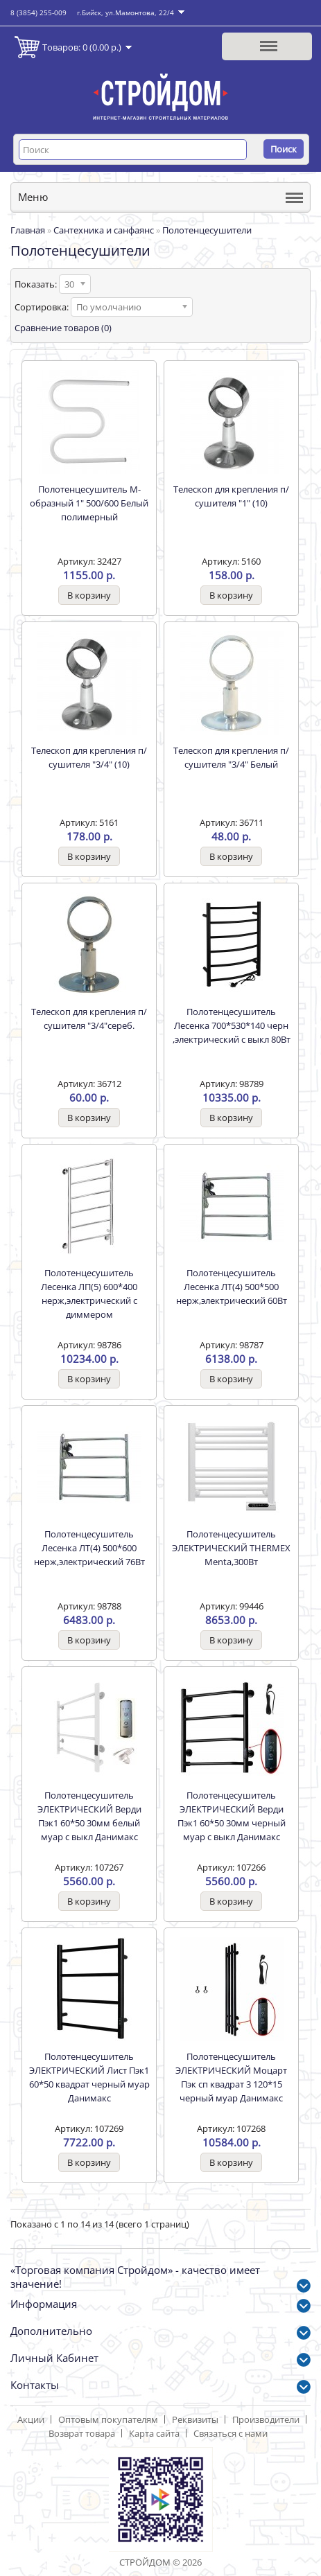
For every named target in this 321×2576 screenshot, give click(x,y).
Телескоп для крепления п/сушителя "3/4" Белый (231, 757)
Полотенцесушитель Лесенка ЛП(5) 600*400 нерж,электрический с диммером (89, 1294)
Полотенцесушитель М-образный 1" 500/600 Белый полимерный (89, 503)
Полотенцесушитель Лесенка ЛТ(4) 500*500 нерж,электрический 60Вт (231, 1287)
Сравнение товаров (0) (63, 327)
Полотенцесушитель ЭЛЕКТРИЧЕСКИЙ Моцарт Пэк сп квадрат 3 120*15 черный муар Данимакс (231, 2077)
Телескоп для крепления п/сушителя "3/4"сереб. (89, 1018)
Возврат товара (82, 2433)
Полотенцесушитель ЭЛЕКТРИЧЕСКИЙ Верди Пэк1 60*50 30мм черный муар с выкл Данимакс (231, 1816)
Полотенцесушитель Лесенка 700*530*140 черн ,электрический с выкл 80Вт (231, 1025)
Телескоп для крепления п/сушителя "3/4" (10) (89, 757)
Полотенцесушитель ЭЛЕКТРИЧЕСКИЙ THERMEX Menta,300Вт (231, 1548)
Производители (266, 2419)
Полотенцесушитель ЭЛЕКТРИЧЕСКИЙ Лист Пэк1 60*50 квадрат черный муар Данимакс (89, 2077)
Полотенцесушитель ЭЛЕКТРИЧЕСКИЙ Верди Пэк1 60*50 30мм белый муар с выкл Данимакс (89, 1816)
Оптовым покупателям (108, 2419)
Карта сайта (154, 2433)
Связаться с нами (230, 2433)
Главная (27, 230)
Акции (30, 2419)
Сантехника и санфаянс (103, 230)
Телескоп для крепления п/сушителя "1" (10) (231, 496)
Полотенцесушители (207, 230)
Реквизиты (195, 2419)
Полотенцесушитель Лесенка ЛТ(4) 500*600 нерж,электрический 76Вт (89, 1548)
